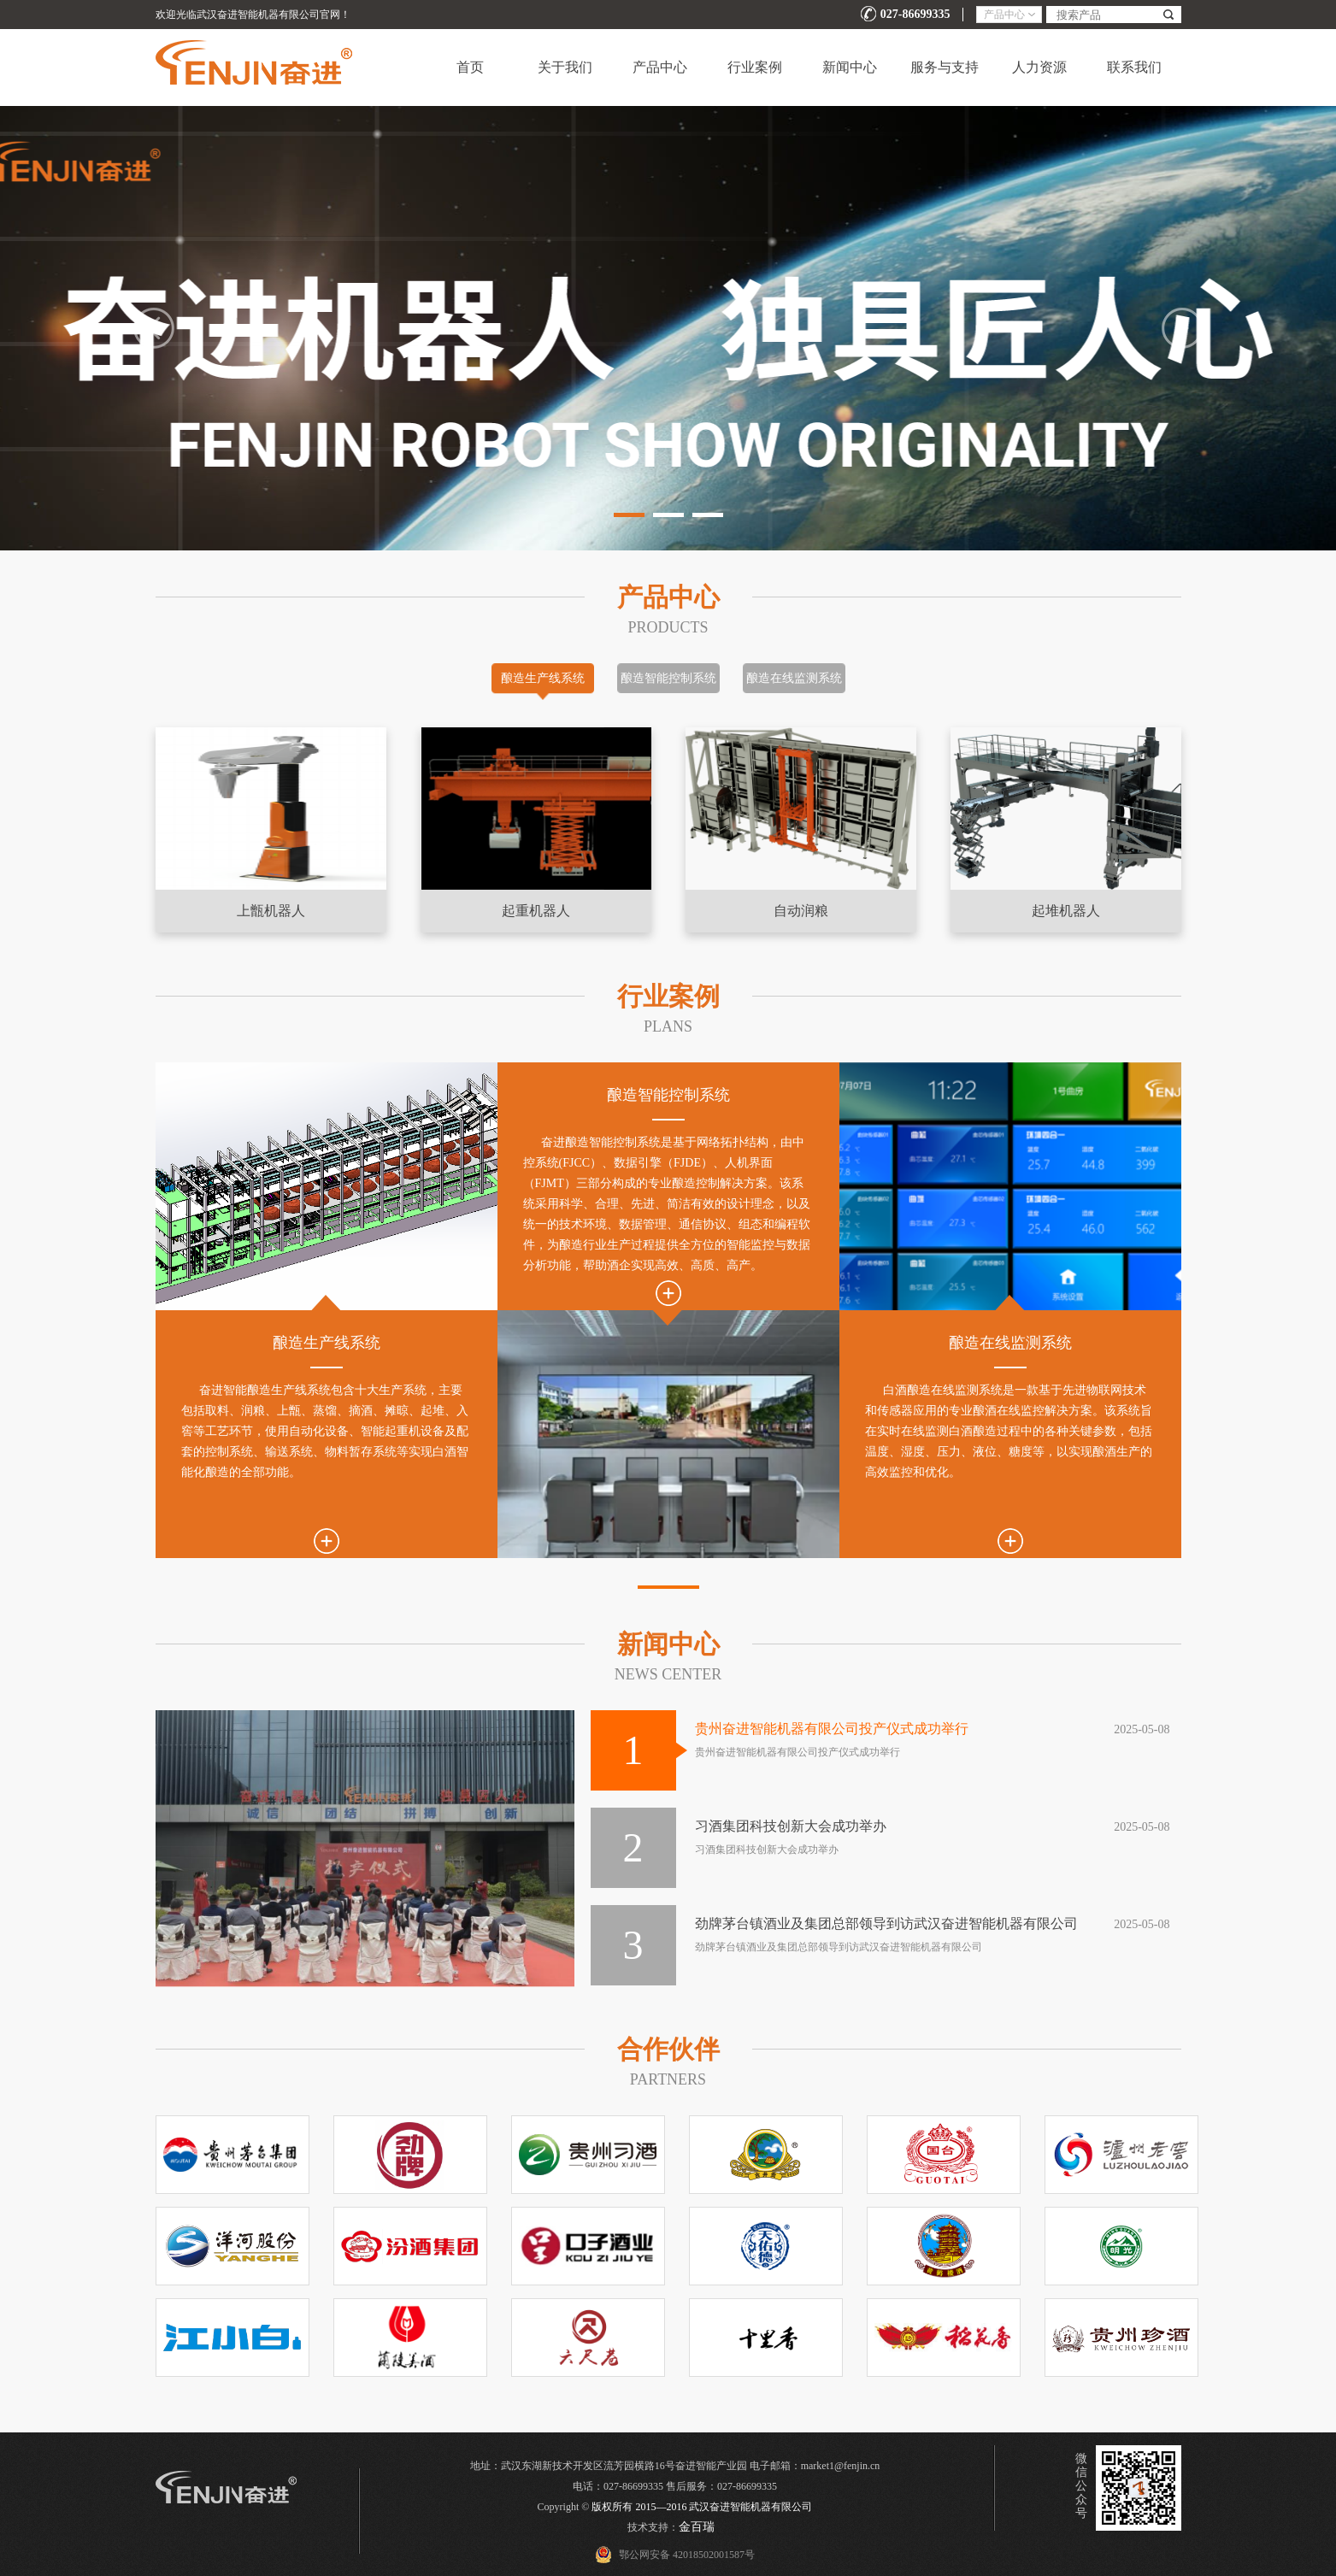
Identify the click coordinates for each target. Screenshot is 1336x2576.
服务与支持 (944, 67)
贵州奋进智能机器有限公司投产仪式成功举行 (831, 1728)
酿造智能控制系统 (668, 678)
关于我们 (565, 67)
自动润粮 (801, 910)
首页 (470, 67)
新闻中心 (849, 67)
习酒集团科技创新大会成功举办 (790, 1826)
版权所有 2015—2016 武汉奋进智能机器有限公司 (701, 2507)
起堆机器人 (1066, 910)
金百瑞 (697, 2526)
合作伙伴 (668, 2049)
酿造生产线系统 (543, 678)
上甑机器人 (271, 910)
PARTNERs (668, 2079)
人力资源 (1039, 67)
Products (667, 627)
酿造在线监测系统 (794, 678)
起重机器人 (536, 910)
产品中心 (660, 67)
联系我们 (1134, 67)
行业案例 (754, 67)
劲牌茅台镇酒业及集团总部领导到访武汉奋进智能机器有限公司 (886, 1923)
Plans (668, 1026)
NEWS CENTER (668, 1674)
